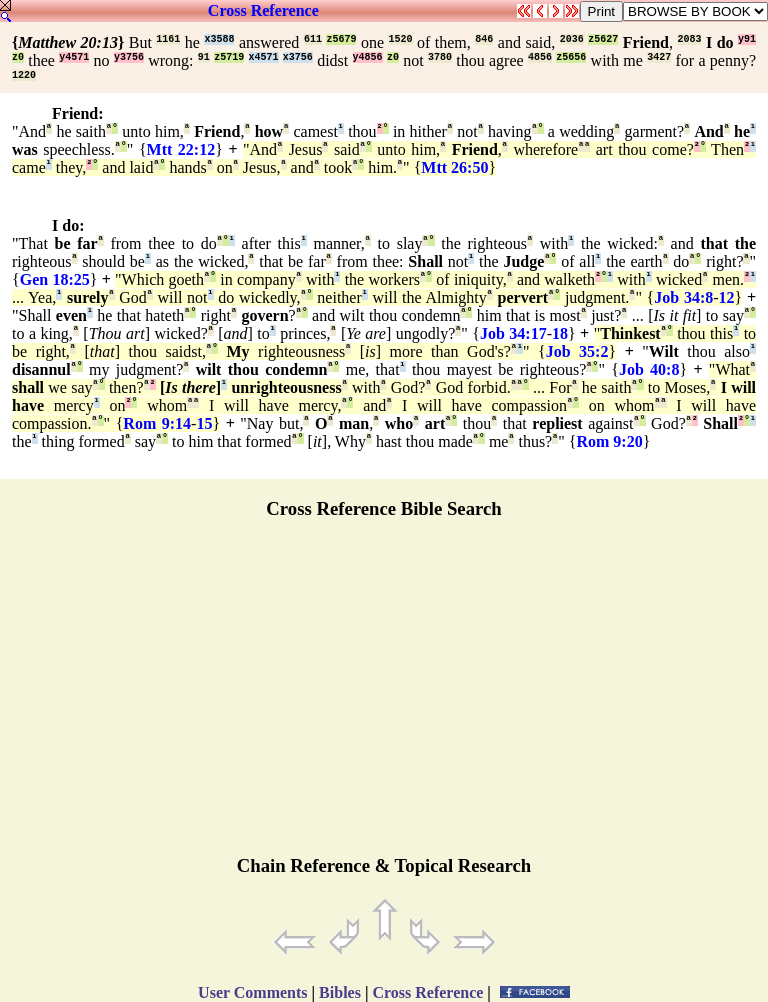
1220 (24, 75)
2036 (572, 39)
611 (313, 39)
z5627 (603, 39)
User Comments (252, 992)
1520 (401, 39)
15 (204, 423)
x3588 (219, 39)
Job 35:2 (577, 351)
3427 (659, 57)
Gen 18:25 (55, 279)
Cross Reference (263, 10)
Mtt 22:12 (181, 149)
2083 (689, 39)
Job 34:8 (683, 297)
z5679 (341, 39)
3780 (440, 57)
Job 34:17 (513, 333)
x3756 (298, 57)
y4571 (74, 57)
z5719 (229, 57)
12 (727, 297)
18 (560, 333)
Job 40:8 (649, 369)
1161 (168, 39)
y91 (747, 39)
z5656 (571, 57)
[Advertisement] (384, 696)
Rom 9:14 (157, 423)
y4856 (368, 57)
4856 (540, 57)
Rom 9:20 (609, 441)
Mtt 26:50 (454, 167)
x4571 (264, 57)
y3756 (129, 57)
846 (484, 39)
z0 (18, 57)
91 (204, 57)
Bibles (340, 992)
